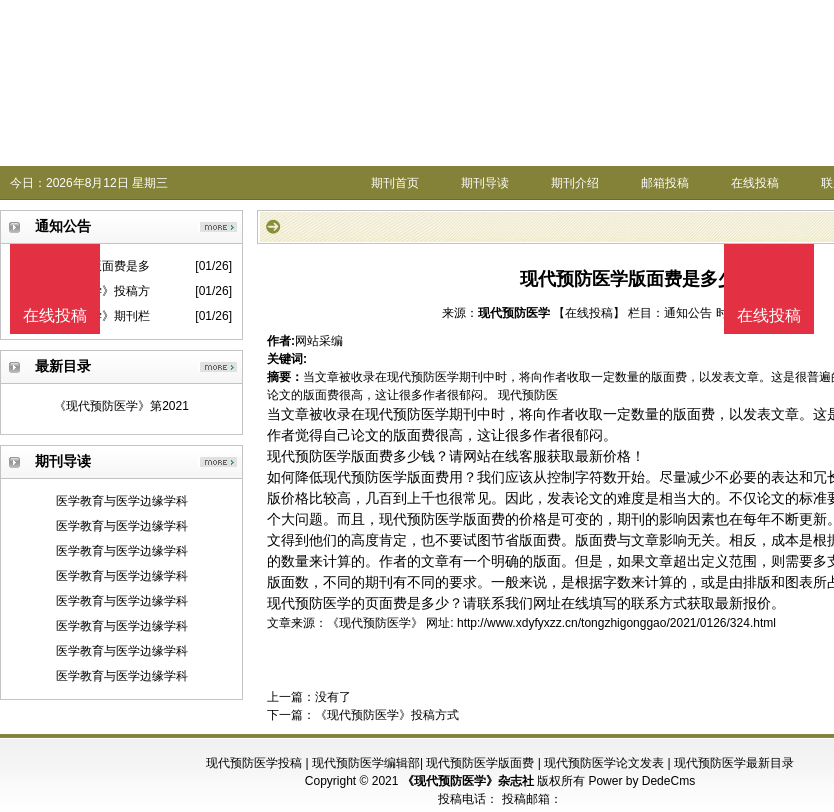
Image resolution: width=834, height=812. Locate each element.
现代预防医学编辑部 (366, 763)
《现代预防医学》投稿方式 (387, 715)
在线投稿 (755, 183)
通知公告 (688, 313)
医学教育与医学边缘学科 (122, 501)
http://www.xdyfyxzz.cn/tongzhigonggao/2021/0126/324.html (616, 623)
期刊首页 (395, 183)
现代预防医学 (514, 313)
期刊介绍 (575, 183)
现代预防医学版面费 (480, 763)
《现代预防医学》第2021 (121, 406)
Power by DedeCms (641, 781)
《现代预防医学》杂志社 (468, 781)
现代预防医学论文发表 (604, 763)
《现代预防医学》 (375, 623)
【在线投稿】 (589, 313)
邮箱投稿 (665, 183)
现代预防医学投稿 (254, 763)
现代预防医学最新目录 (734, 763)
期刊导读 (485, 183)
